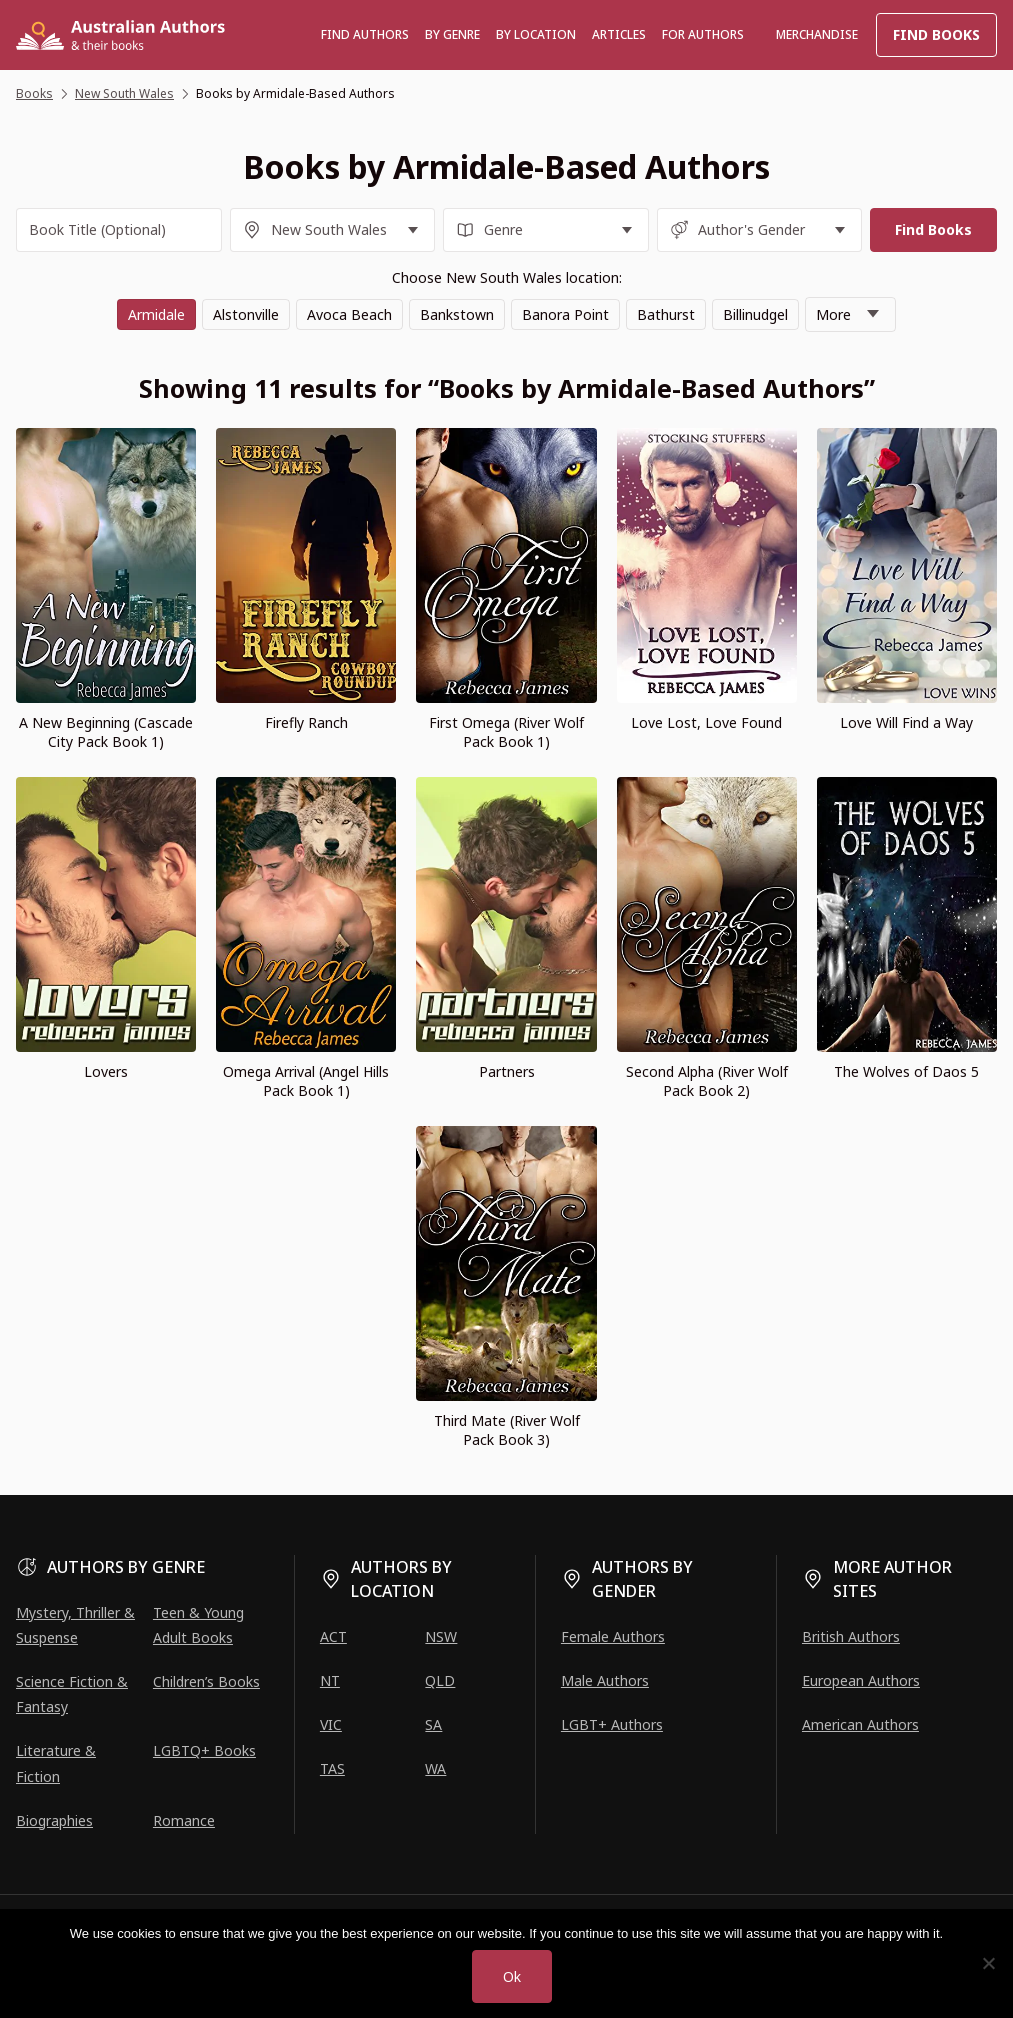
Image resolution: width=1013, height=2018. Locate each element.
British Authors (851, 1636)
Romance (184, 1820)
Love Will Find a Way (906, 722)
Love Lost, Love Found (706, 722)
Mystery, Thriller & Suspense (75, 1625)
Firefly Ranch (306, 722)
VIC (331, 1724)
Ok (512, 1976)
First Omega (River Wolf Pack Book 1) (506, 732)
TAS (332, 1768)
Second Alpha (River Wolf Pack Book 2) (707, 1081)
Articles (619, 34)
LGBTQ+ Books (204, 1750)
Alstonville (246, 314)
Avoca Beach (349, 314)
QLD (440, 1680)
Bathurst (666, 314)
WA (435, 1768)
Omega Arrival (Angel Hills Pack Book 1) (306, 1081)
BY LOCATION (536, 34)
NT (330, 1680)
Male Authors (605, 1680)
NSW (441, 1636)
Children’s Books (206, 1681)
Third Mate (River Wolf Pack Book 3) (507, 1430)
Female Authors (613, 1636)
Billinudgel (755, 314)
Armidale (156, 314)
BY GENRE (452, 34)
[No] (988, 1963)
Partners (507, 1071)
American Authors (860, 1724)
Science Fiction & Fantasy (72, 1694)
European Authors (861, 1680)
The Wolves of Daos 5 (906, 1071)
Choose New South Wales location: (507, 277)
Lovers (106, 1071)
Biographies (54, 1820)
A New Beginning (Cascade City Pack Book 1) (106, 732)
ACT (333, 1636)
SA (433, 1724)
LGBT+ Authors (612, 1724)
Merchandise (817, 34)
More (833, 314)
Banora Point (565, 314)
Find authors (365, 34)
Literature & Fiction (56, 1763)
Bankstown (457, 314)
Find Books (936, 34)
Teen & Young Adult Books (198, 1625)
